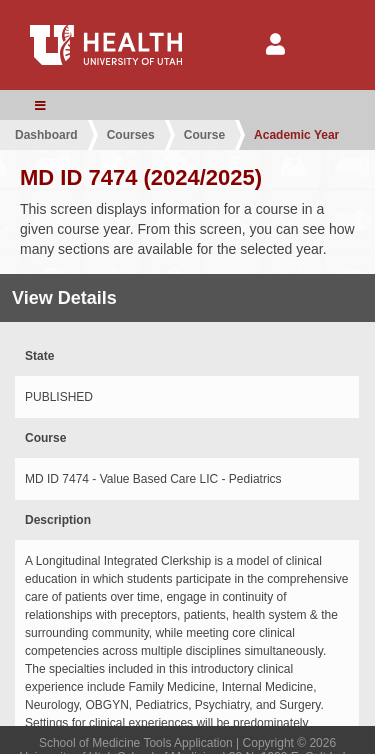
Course (204, 135)
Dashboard (46, 135)
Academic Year (296, 135)
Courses (131, 135)
